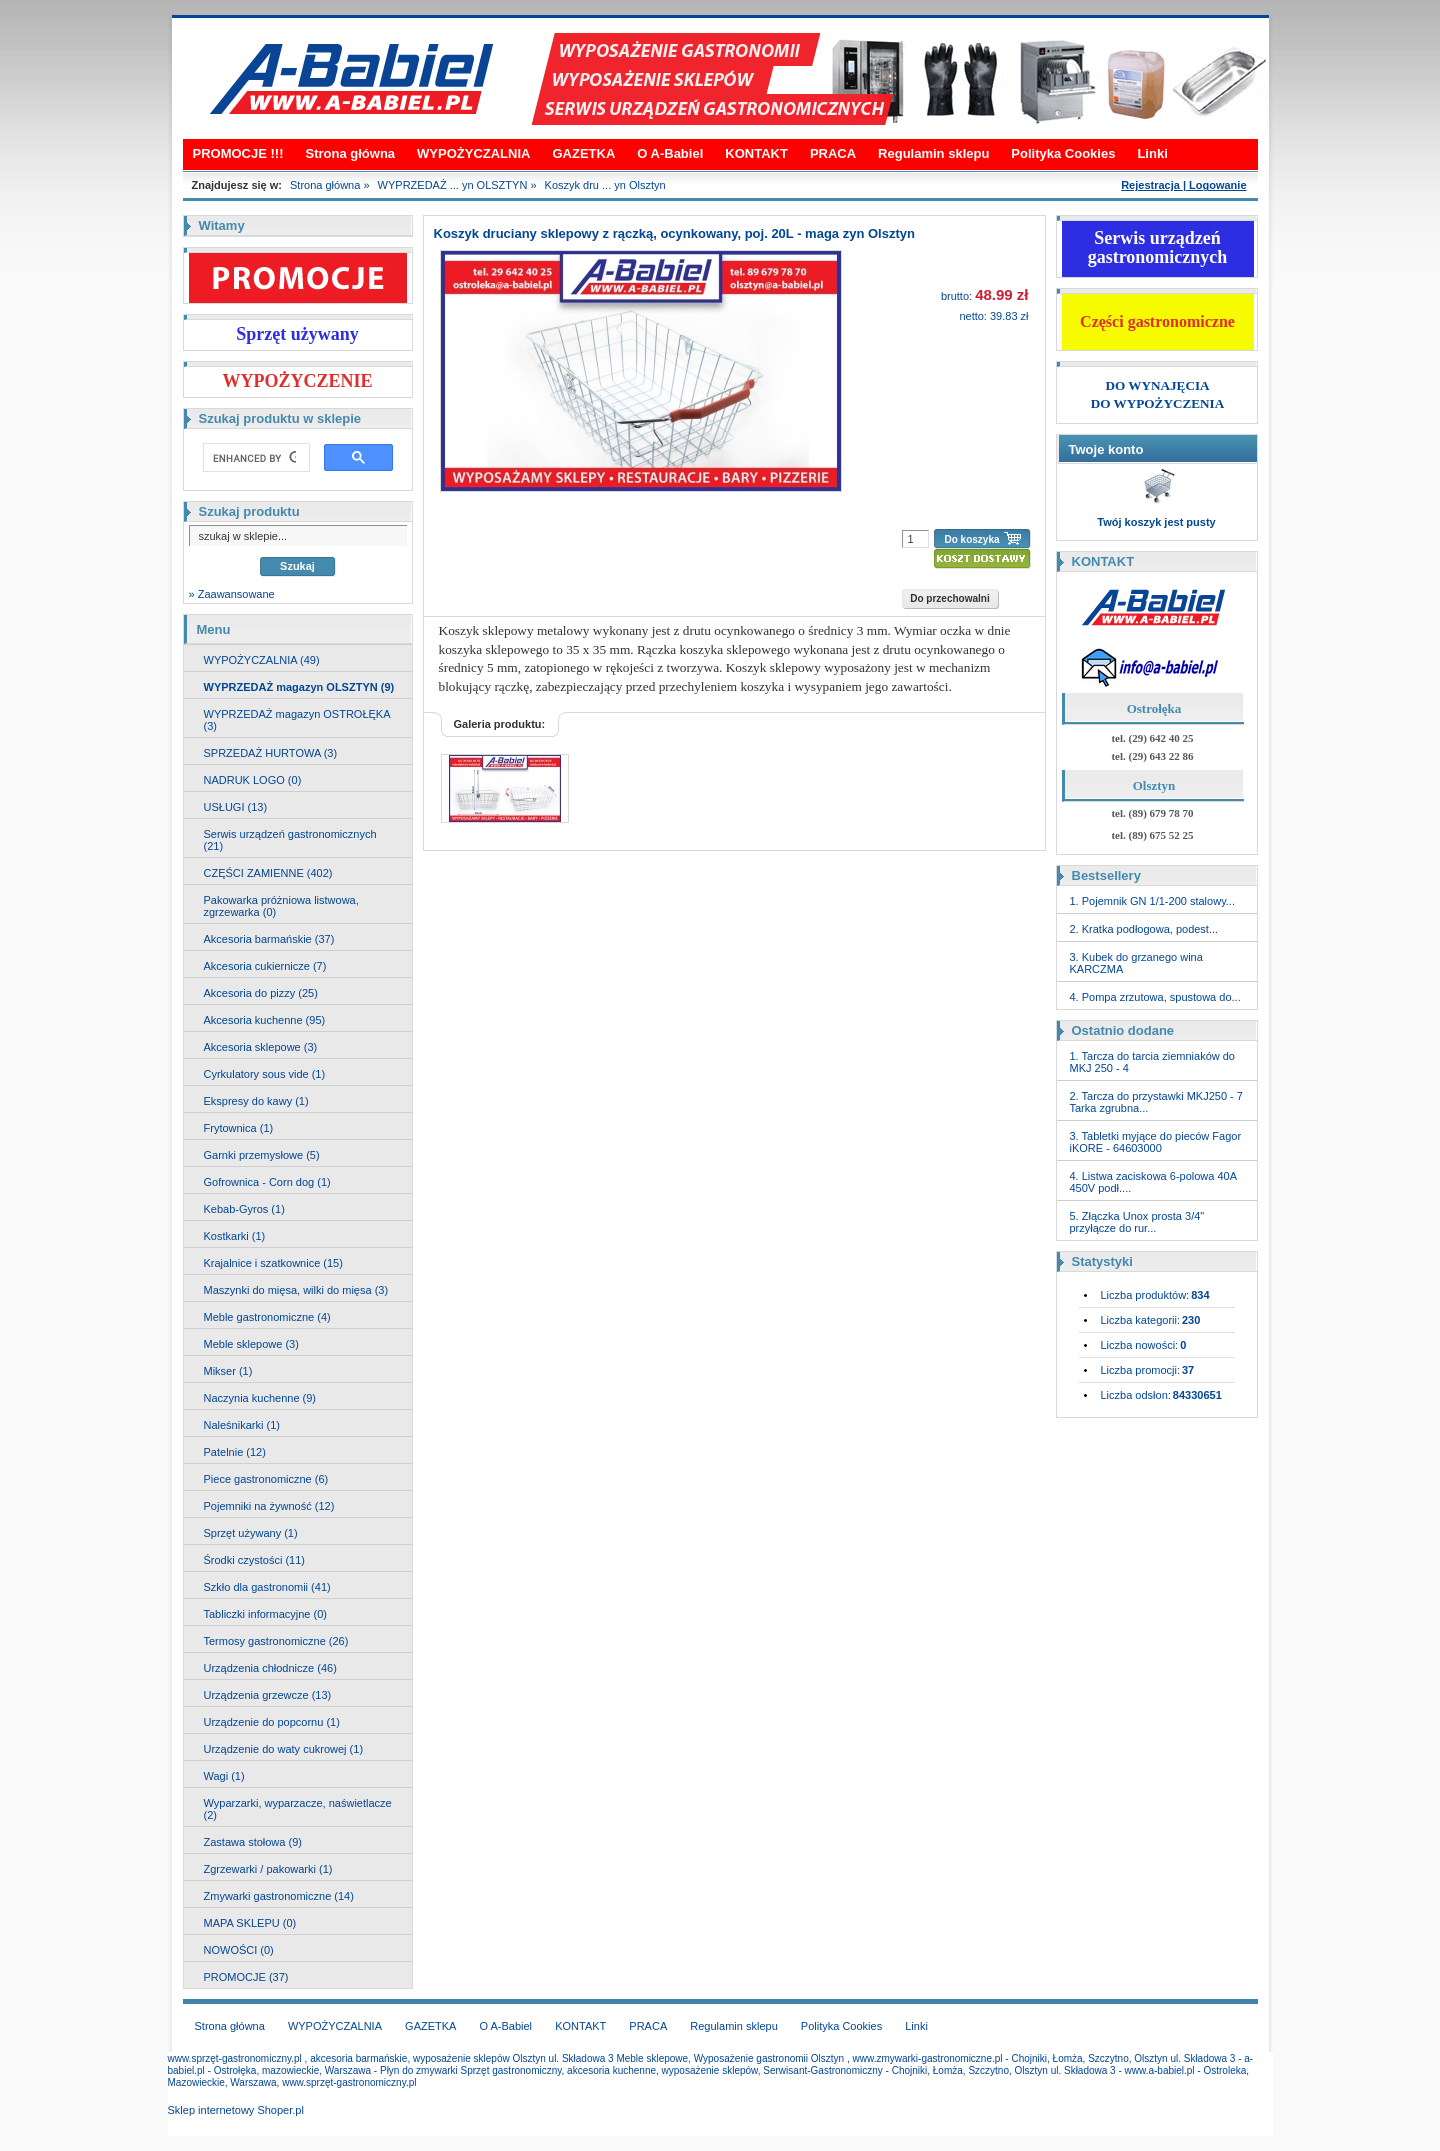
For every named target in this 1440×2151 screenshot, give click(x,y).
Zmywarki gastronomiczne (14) (279, 1896)
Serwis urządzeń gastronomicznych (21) (290, 840)
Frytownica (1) (239, 1128)
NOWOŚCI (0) (239, 1950)
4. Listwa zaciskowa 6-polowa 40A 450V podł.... (1153, 1182)
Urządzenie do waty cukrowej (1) (284, 1749)
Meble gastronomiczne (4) (267, 1317)
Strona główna (351, 153)
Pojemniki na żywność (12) (269, 1506)
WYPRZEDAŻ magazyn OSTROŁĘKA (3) (297, 720)
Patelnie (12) (235, 1452)
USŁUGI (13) (236, 807)
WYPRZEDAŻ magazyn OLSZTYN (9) (299, 687)
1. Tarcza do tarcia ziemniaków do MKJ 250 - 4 (1153, 1062)
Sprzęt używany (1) (251, 1533)
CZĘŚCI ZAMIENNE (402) (268, 873)
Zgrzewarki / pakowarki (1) (268, 1869)
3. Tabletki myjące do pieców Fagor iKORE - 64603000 (1156, 1142)
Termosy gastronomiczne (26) (276, 1641)
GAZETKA (583, 153)
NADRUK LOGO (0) (253, 780)
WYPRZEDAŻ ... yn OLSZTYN (453, 185)
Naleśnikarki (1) (242, 1425)
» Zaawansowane (232, 594)
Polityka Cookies (1063, 153)
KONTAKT (756, 153)
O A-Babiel (670, 153)
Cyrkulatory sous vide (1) (265, 1074)
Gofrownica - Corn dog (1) (267, 1182)
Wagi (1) (224, 1776)
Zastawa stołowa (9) (253, 1842)
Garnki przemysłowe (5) (262, 1155)
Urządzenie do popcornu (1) (272, 1722)
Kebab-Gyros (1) (244, 1209)
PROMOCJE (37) (246, 1977)
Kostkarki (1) (235, 1236)
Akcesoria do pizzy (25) (261, 993)
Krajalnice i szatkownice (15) (273, 1263)
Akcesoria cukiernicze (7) (265, 966)
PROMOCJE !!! (238, 153)
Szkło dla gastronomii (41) (267, 1587)
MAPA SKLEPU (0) (250, 1923)
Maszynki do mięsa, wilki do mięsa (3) (296, 1290)
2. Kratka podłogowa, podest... (1144, 929)
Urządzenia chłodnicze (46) (270, 1668)
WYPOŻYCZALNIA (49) (262, 660)
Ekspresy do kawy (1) (256, 1101)
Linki (1152, 153)
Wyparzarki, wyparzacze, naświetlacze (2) (298, 1809)
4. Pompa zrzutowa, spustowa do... (1155, 997)
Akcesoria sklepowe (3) (261, 1047)
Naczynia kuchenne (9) (260, 1398)
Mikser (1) (228, 1371)
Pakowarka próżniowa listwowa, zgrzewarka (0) (281, 906)
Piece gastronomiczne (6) (266, 1479)
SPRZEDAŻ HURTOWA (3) (271, 753)
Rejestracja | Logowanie (1183, 185)
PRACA (833, 153)
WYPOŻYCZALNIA (473, 153)
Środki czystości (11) (254, 1560)
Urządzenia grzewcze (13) (268, 1695)
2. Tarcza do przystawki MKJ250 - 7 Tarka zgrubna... (1156, 1102)
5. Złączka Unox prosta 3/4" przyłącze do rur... (1137, 1222)
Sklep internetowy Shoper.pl (236, 2110)
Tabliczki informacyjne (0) (265, 1614)
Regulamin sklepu (933, 153)
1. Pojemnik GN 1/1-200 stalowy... (1152, 901)
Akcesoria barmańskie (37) (269, 939)
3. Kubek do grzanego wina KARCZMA (1136, 963)
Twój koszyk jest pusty (1156, 522)
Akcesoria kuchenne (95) (265, 1020)
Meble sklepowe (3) (251, 1344)
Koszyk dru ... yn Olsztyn (605, 185)
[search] (254, 458)
